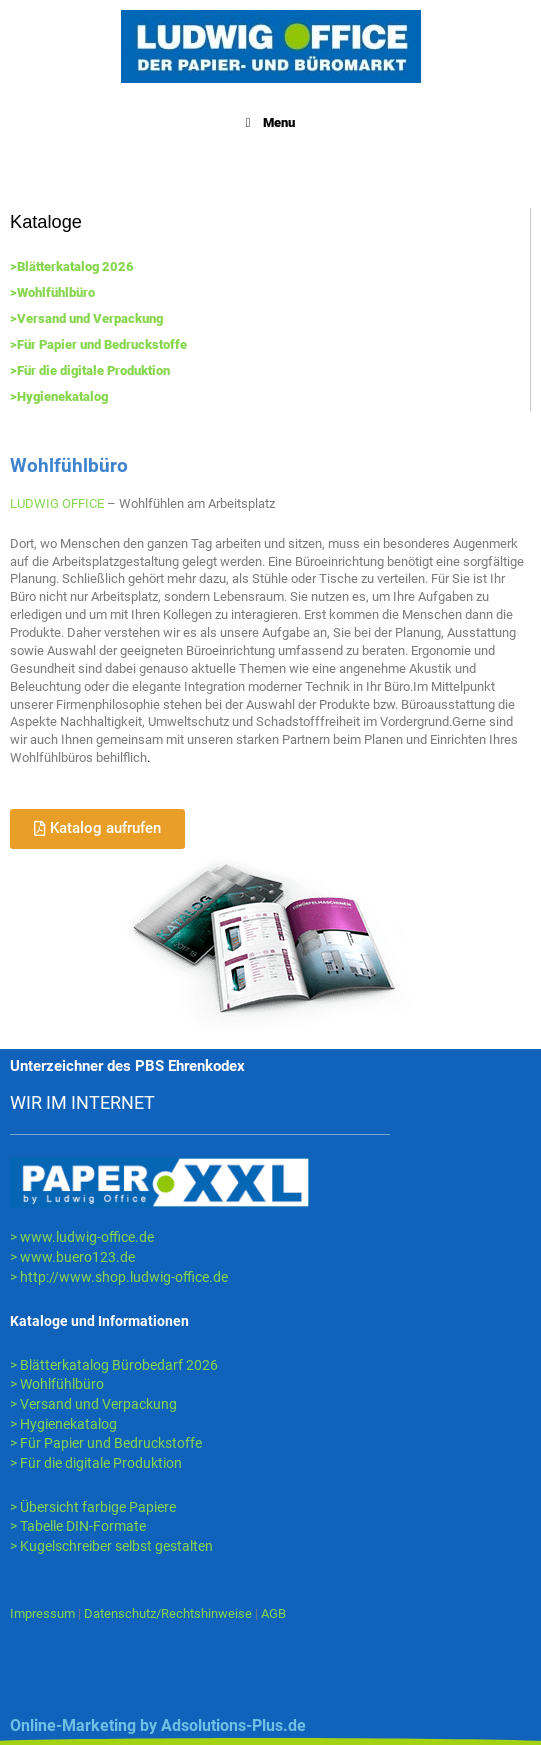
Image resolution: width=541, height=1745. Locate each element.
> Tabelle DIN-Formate (78, 1526)
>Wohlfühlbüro (52, 292)
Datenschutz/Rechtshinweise (169, 1613)
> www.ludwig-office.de (82, 1237)
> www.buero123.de (72, 1257)
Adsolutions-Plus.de (233, 1725)
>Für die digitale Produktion (90, 370)
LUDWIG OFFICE (57, 503)
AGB (273, 1613)
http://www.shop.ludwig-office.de (124, 1277)
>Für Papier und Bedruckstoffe (98, 344)
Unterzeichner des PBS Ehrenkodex (127, 1066)
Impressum (42, 1613)
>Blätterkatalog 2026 (72, 266)
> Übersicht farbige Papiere (93, 1507)
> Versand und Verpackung (93, 1404)
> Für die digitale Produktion (96, 1463)
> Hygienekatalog (63, 1424)
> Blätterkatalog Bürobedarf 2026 (114, 1365)
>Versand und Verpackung (86, 318)
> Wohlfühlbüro (57, 1384)
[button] (97, 829)
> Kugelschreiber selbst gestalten (111, 1546)
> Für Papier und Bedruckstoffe (106, 1443)
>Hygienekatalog (59, 396)
